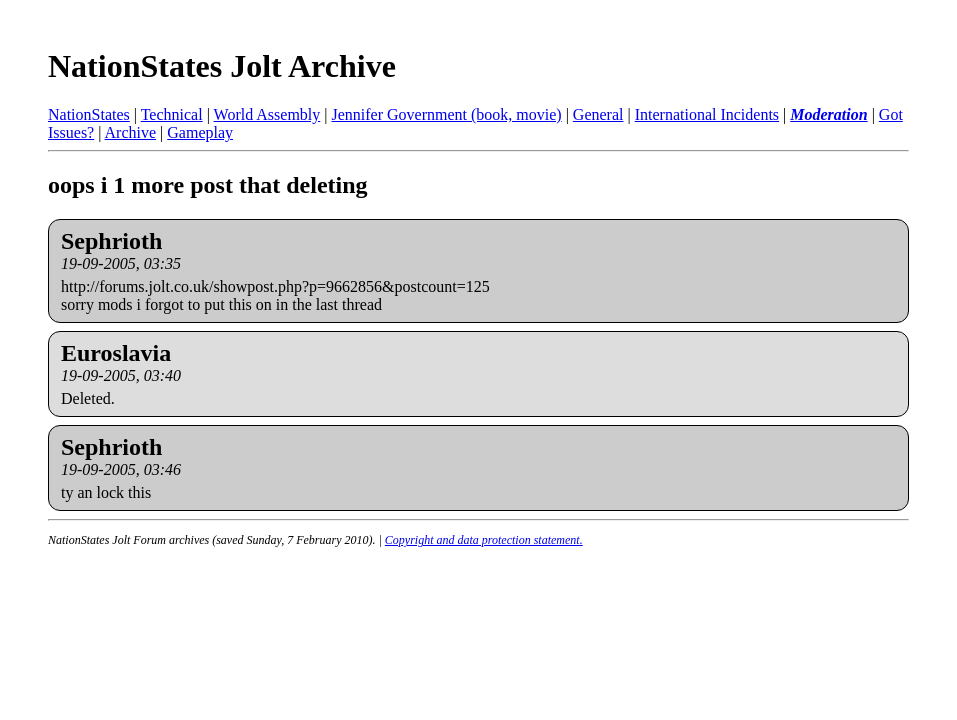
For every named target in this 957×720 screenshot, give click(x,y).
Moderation (828, 114)
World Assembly (267, 114)
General (598, 114)
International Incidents (707, 114)
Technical (172, 114)
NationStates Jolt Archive (222, 66)
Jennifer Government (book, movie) (446, 114)
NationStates (89, 114)
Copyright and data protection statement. (484, 540)
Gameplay (200, 132)
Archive (131, 132)
